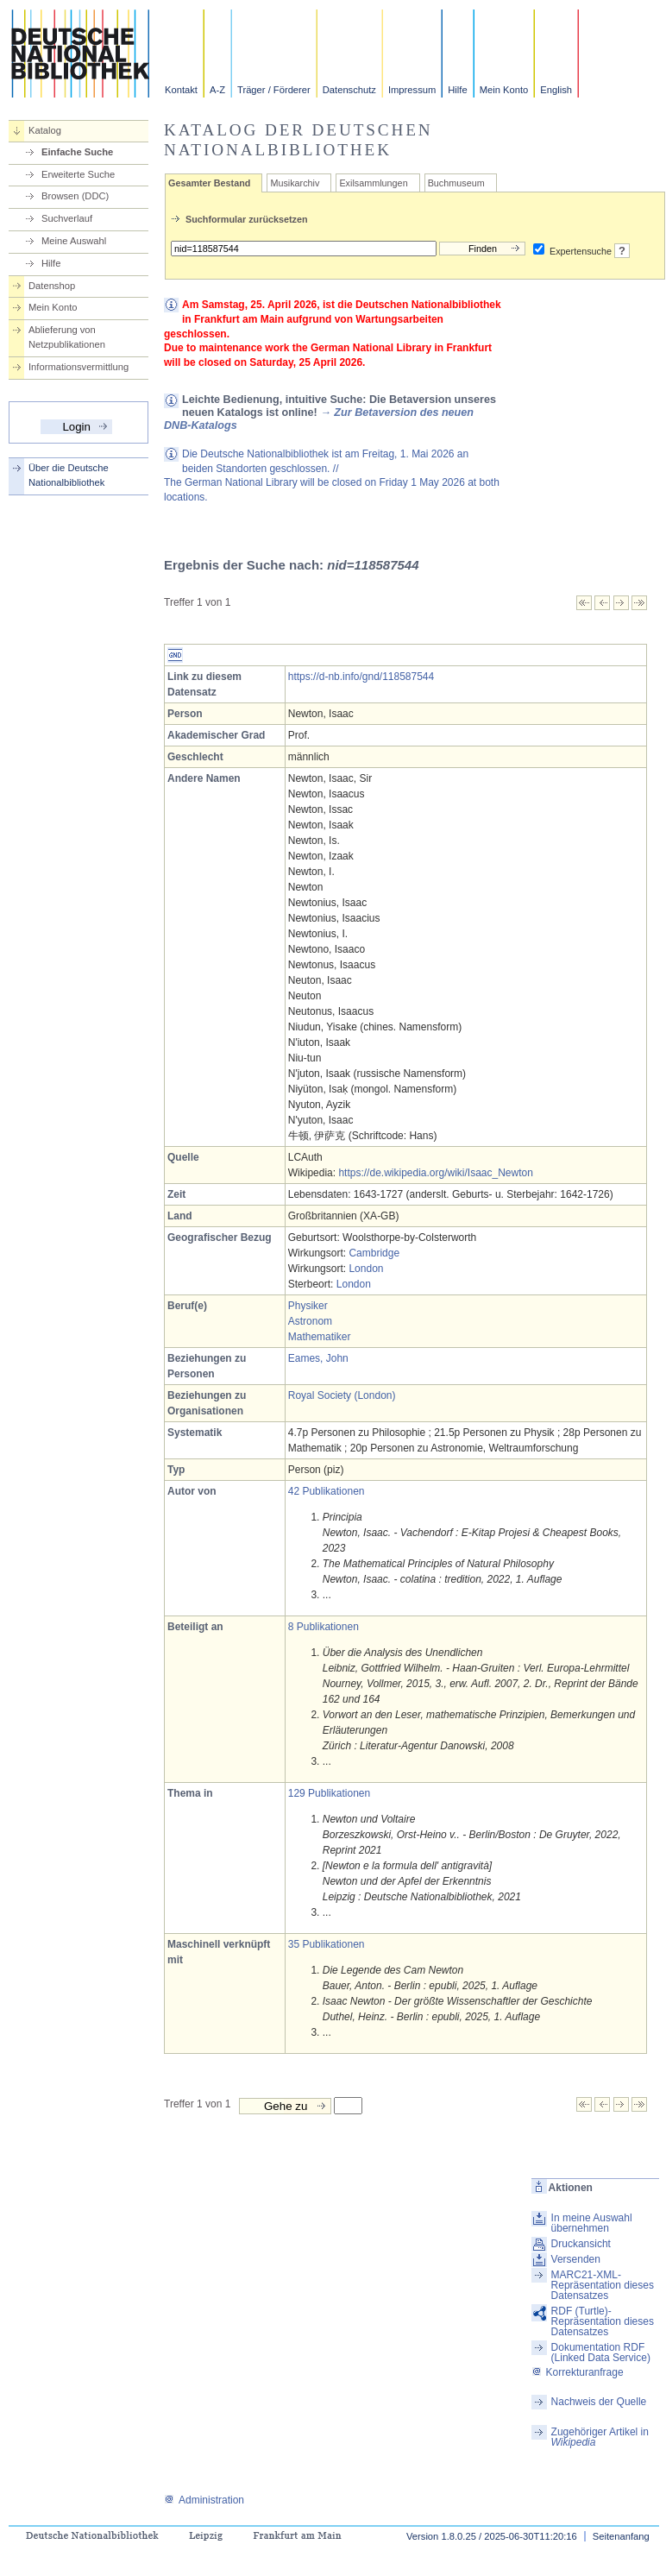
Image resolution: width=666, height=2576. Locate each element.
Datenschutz (349, 90)
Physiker (308, 1306)
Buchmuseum (456, 183)
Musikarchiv (294, 183)
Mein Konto (504, 90)
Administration (204, 2500)
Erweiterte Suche (78, 174)
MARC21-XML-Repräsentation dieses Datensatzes (602, 2285)
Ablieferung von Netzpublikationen (66, 337)
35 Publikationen (326, 1944)
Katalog (44, 130)
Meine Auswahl (73, 241)
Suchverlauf (66, 218)
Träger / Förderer (274, 90)
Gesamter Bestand (209, 183)
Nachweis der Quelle (599, 2402)
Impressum (412, 90)
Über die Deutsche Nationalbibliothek (68, 475)
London (366, 1269)
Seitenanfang (621, 2536)
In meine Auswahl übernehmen (591, 2223)
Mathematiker (319, 1337)
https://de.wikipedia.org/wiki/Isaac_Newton (435, 1173)
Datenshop (51, 285)
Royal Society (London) (342, 1395)
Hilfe (457, 90)
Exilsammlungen (373, 183)
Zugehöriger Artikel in (600, 2437)
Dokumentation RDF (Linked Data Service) (600, 2352)
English (556, 90)
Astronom (310, 1321)
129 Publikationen (329, 1793)
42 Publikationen (326, 1491)
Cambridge (374, 1253)
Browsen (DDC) (75, 196)
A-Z (217, 90)
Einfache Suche (77, 152)
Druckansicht (581, 2244)
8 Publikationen (323, 1627)
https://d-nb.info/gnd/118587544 (361, 677)
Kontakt (181, 90)
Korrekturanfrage (577, 2372)
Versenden (575, 2259)
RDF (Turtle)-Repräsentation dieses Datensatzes (602, 2321)
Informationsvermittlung (78, 367)
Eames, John (318, 1358)
